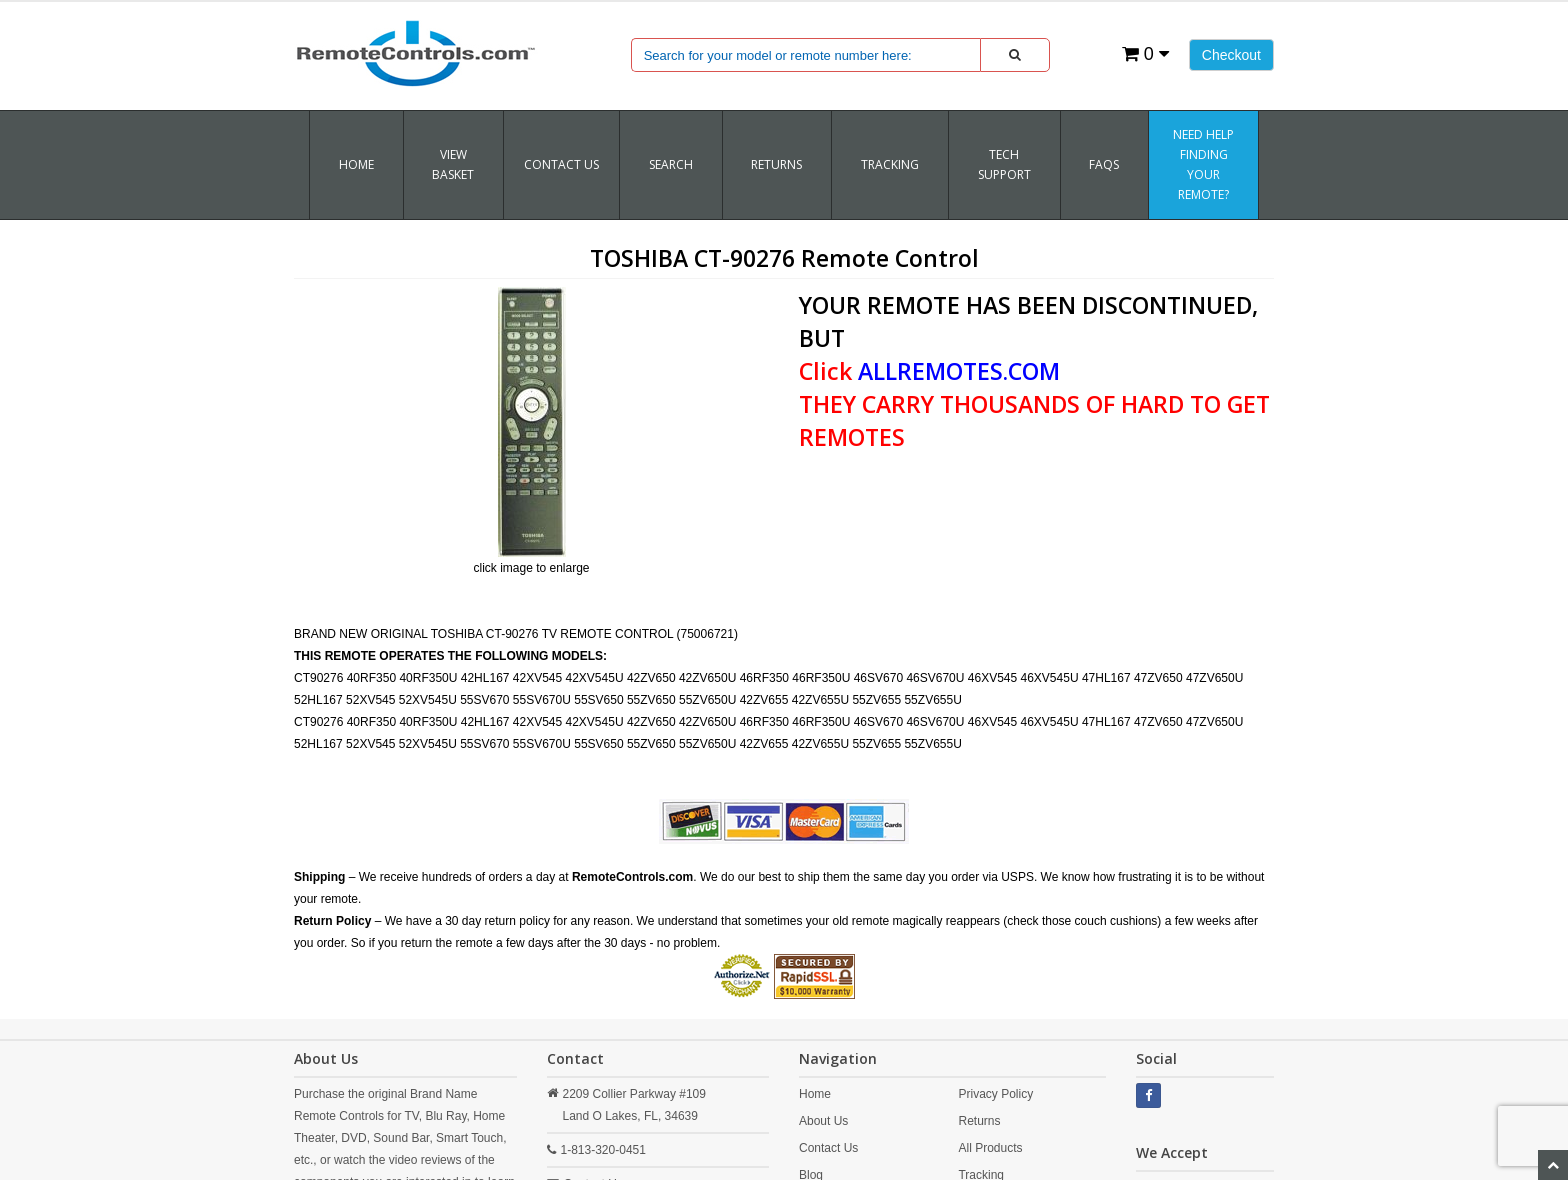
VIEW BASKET (453, 164)
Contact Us (561, 164)
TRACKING (890, 164)
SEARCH (671, 164)
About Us (823, 1121)
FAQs (1104, 164)
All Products (990, 1148)
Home (356, 164)
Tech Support (1004, 164)
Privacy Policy (995, 1094)
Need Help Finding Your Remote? (1203, 164)
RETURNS (776, 164)
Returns (979, 1121)
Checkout (1231, 55)
